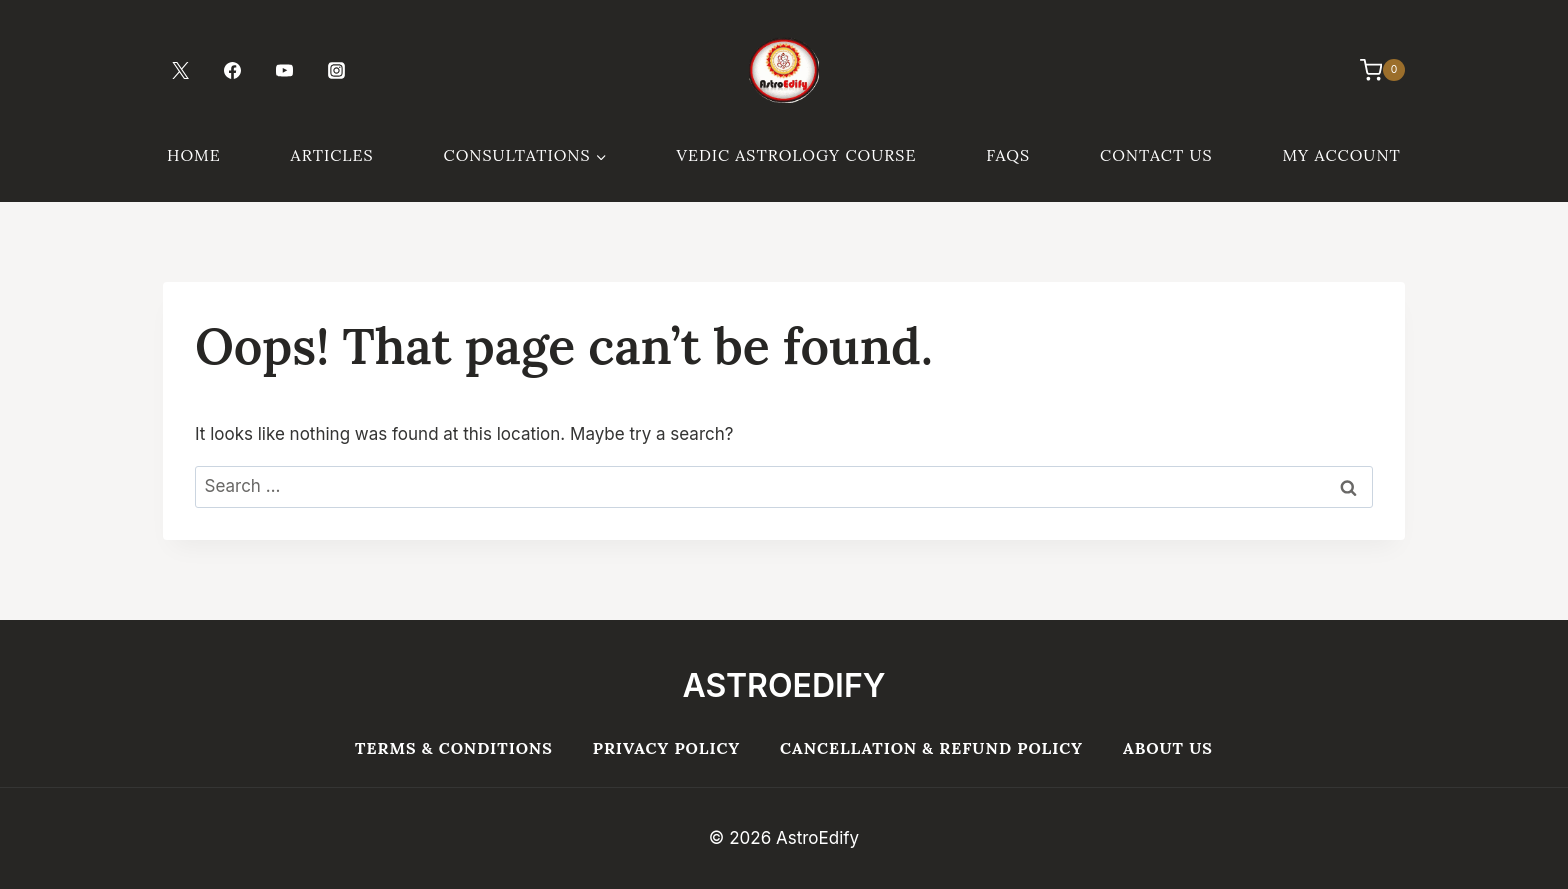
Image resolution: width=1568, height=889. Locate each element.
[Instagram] (336, 70)
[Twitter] (180, 70)
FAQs (1008, 155)
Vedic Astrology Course (797, 155)
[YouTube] (284, 70)
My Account (1341, 155)
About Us (1168, 748)
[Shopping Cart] (1372, 70)
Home (194, 155)
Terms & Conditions (454, 748)
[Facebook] (232, 70)
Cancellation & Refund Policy (931, 748)
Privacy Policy (666, 748)
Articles (332, 155)
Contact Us (1156, 155)
